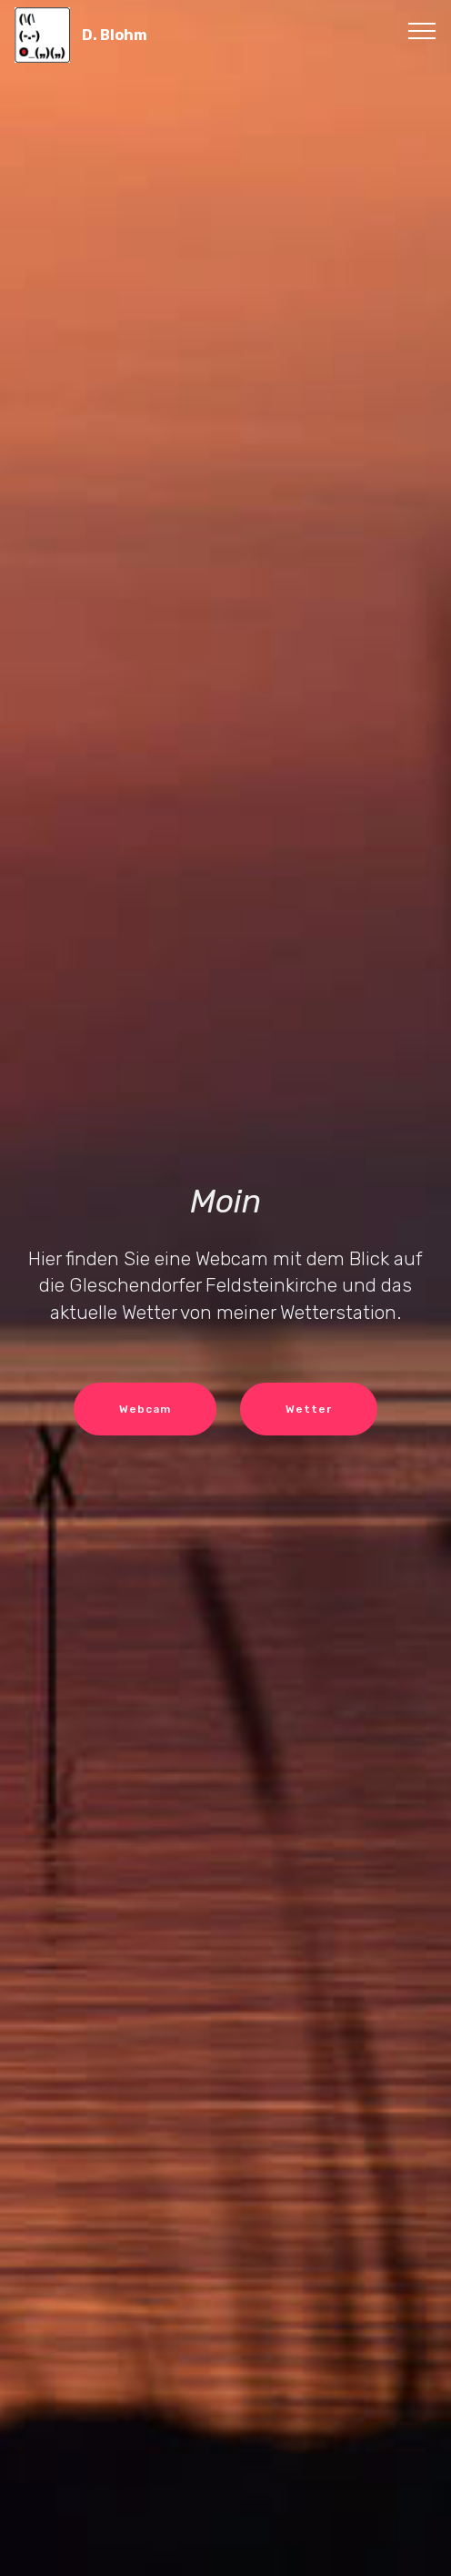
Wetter (309, 1409)
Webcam (145, 1409)
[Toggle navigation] (422, 30)
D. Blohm (114, 35)
